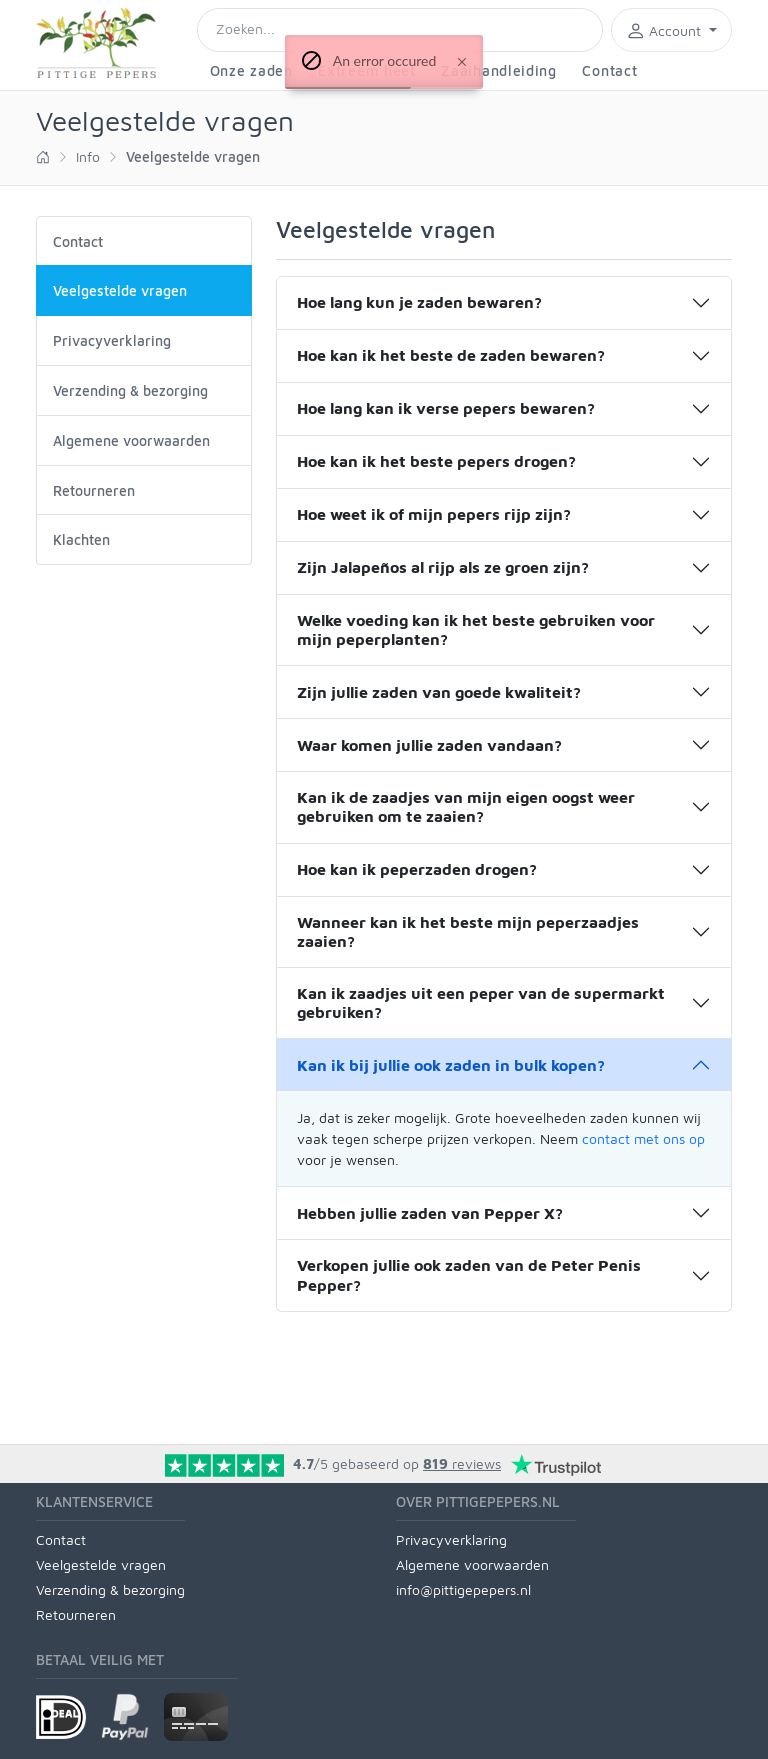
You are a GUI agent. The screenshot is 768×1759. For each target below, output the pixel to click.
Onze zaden (251, 70)
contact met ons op (643, 1138)
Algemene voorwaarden (131, 440)
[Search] (400, 30)
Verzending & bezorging (130, 390)
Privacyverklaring (112, 340)
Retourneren (94, 490)
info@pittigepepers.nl (463, 1589)
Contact (609, 70)
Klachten (81, 539)
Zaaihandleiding (499, 70)
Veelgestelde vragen (101, 1564)
